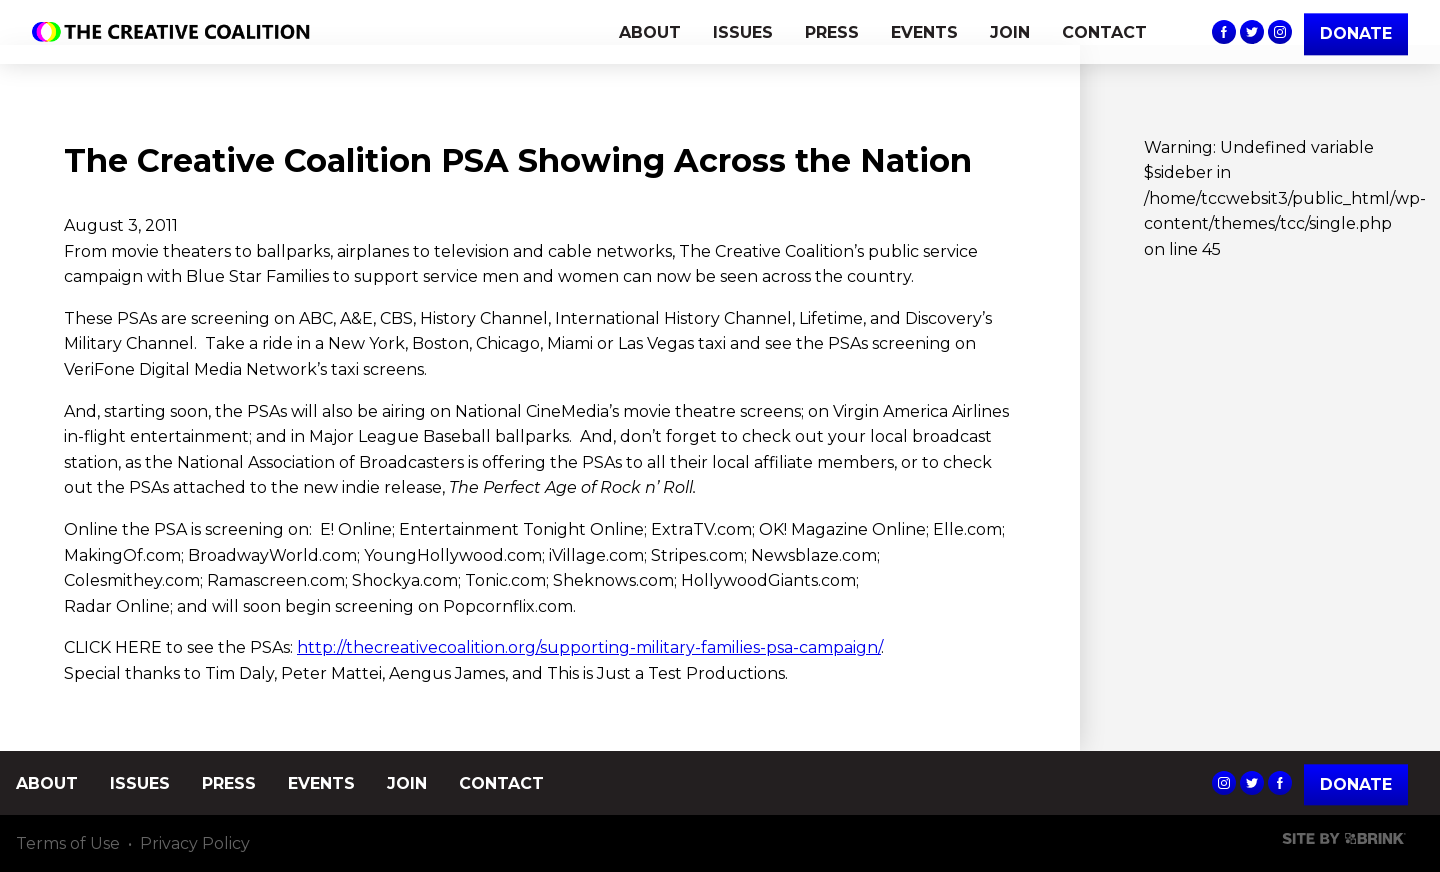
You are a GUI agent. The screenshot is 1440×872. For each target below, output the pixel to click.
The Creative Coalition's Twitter (1252, 32)
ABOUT (650, 32)
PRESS (832, 32)
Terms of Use (68, 843)
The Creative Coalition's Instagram (1280, 32)
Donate (1356, 784)
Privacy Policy (195, 843)
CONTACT (1104, 32)
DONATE (1356, 33)
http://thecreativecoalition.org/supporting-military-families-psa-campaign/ (589, 647)
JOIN (1010, 32)
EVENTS (924, 32)
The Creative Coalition (176, 32)
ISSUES (743, 32)
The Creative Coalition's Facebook (1224, 32)
